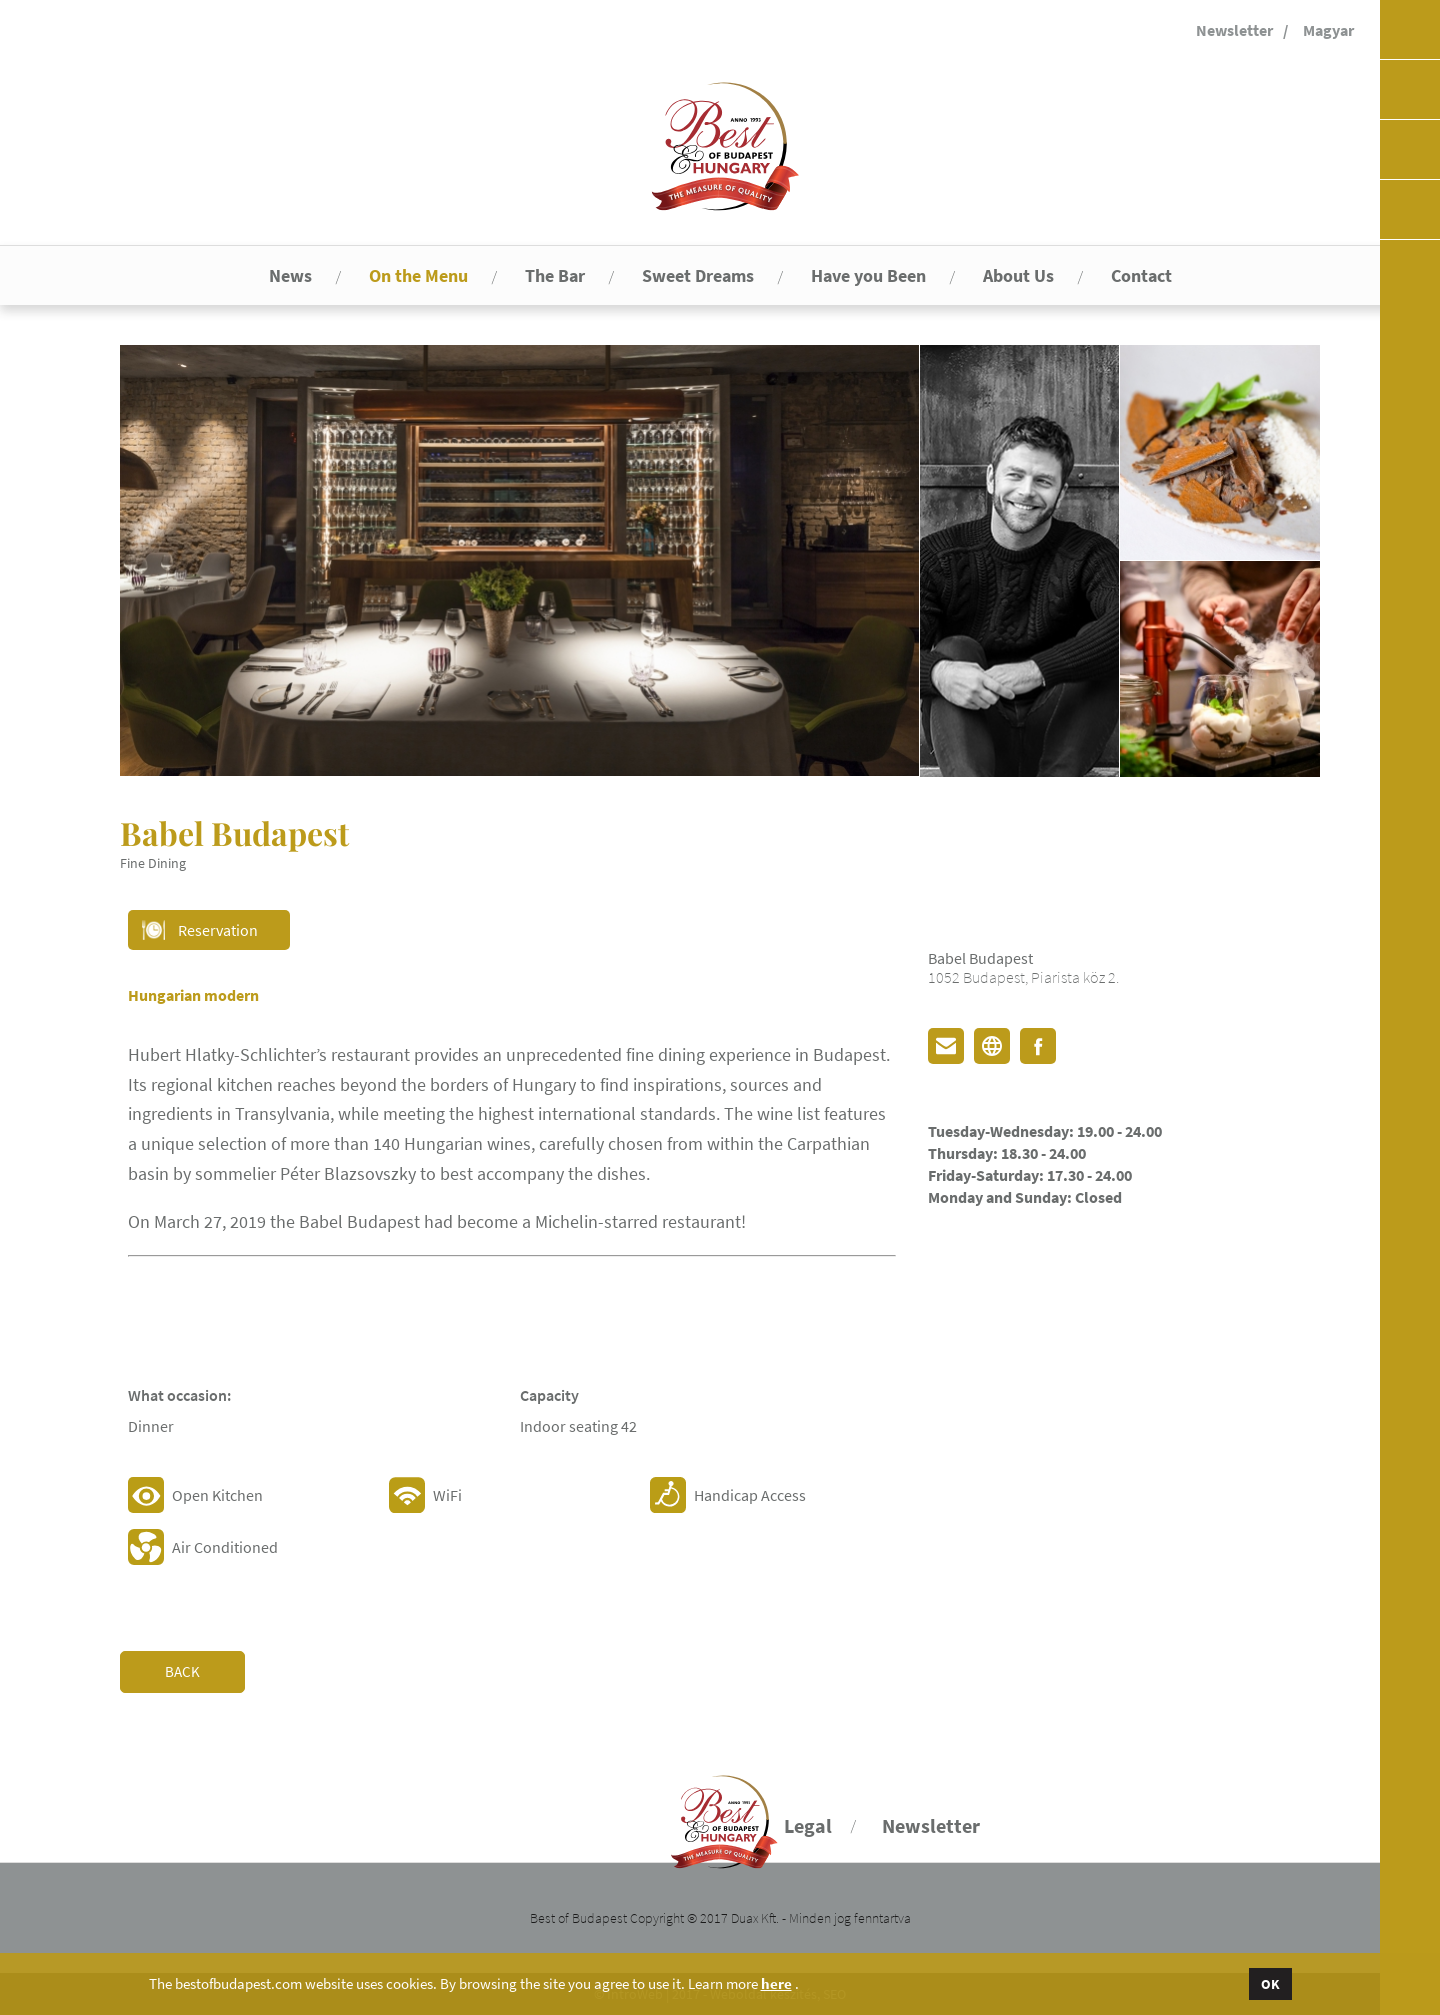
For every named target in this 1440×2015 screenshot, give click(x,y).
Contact (1141, 275)
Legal (808, 1825)
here (776, 1984)
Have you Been (868, 275)
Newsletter (1234, 30)
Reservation (218, 930)
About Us (1018, 275)
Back (182, 1671)
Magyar (1328, 30)
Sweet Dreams (698, 275)
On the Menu (418, 275)
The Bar (555, 275)
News (290, 275)
